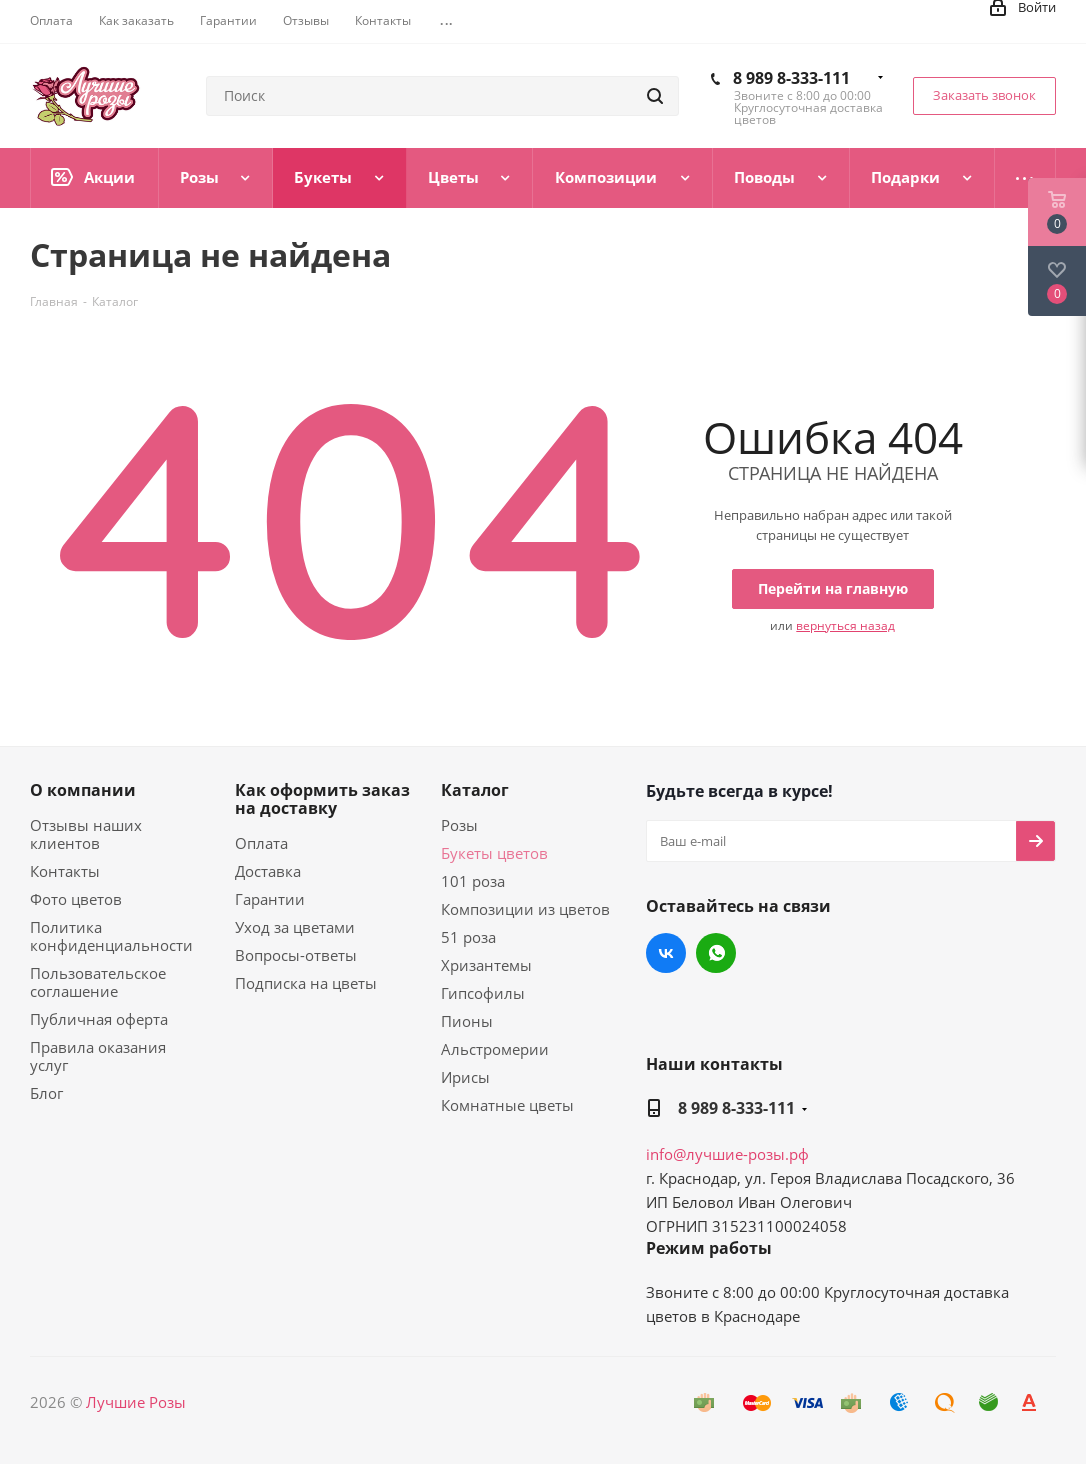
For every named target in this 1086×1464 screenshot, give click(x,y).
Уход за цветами (295, 927)
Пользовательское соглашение (98, 982)
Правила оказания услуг (98, 1056)
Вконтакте (666, 953)
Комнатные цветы (507, 1105)
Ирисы (465, 1077)
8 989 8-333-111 (791, 78)
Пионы (467, 1021)
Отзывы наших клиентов (86, 834)
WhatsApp (716, 953)
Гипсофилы (483, 993)
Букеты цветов (494, 853)
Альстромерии (495, 1049)
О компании (83, 790)
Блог (46, 1093)
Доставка (268, 871)
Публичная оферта (99, 1019)
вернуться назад (845, 625)
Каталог (475, 790)
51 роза (468, 937)
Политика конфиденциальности (111, 936)
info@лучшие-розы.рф (727, 1154)
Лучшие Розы (136, 1402)
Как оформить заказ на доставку (322, 799)
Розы (459, 825)
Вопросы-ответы (296, 955)
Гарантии (270, 899)
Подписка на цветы (306, 983)
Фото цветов (76, 899)
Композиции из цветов (525, 909)
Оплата (261, 843)
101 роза (473, 881)
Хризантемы (486, 965)
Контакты (65, 871)
